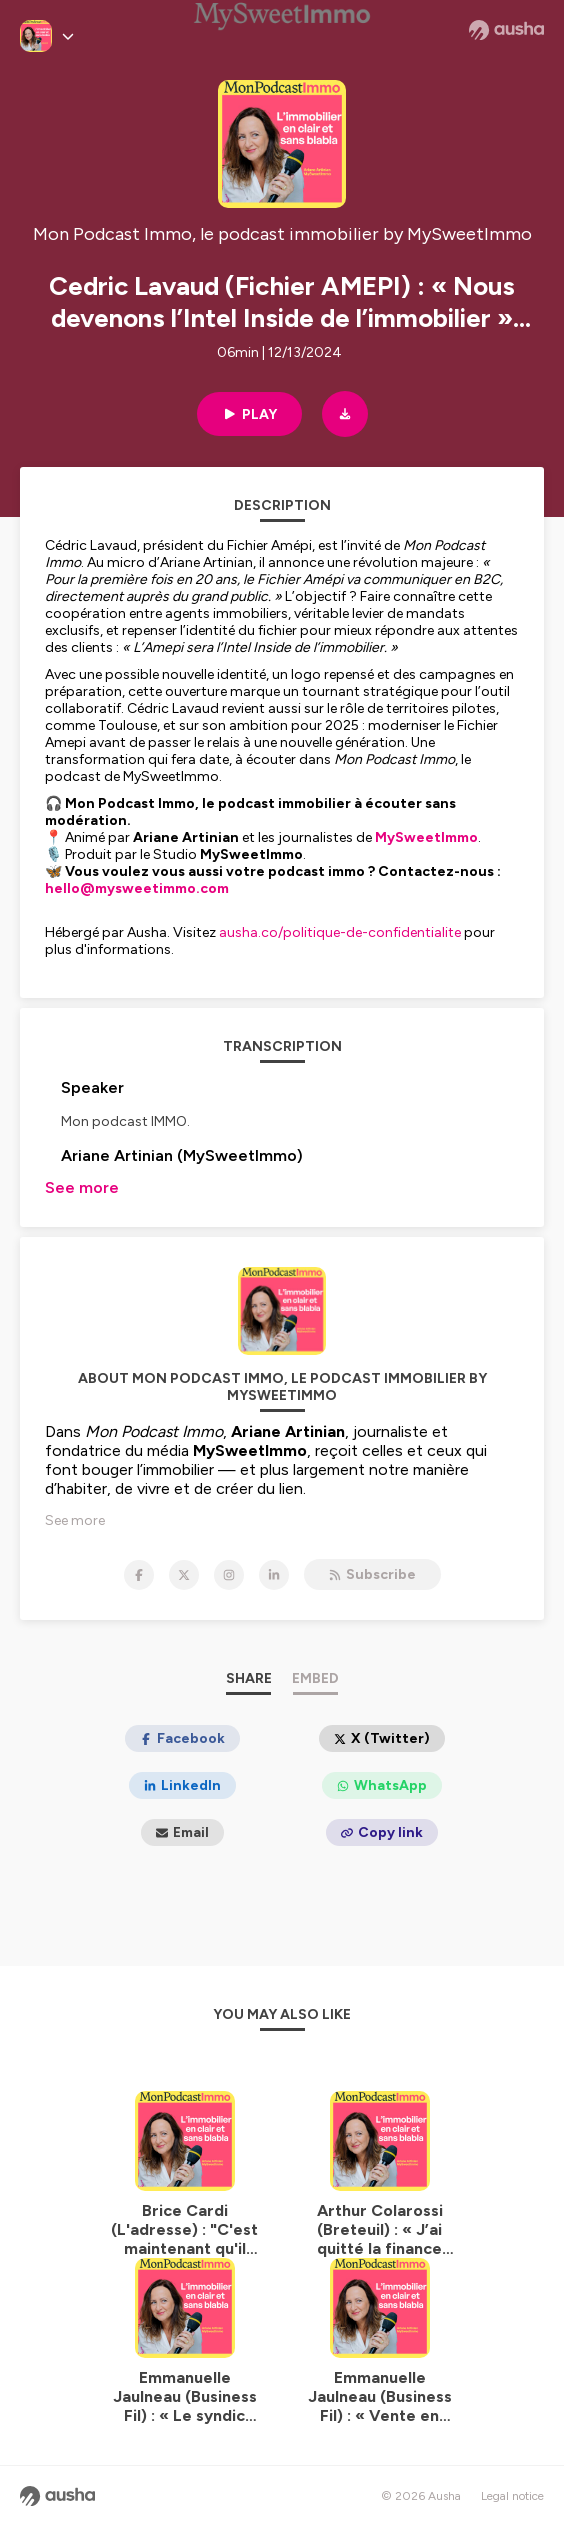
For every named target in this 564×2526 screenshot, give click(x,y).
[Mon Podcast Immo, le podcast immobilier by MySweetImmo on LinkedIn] (274, 1575)
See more (82, 1187)
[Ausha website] (506, 30)
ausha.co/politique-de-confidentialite (340, 932)
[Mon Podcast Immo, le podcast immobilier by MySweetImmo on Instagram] (229, 1575)
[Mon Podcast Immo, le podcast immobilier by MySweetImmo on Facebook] (139, 1575)
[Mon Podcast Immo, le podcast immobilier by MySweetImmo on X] (184, 1575)
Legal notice (512, 2496)
